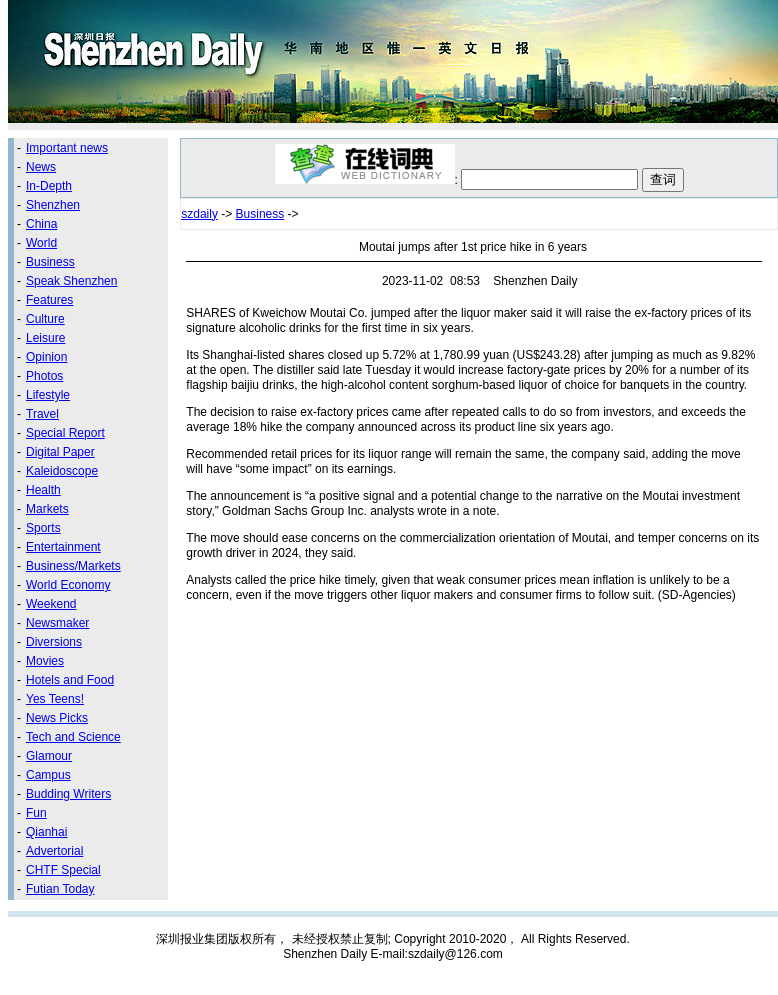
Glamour (49, 756)
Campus (48, 775)
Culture (45, 319)
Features (49, 300)
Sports (43, 528)
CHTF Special (63, 870)
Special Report (65, 433)
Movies (45, 661)
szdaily (199, 214)
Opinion (46, 357)
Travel (42, 414)
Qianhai (46, 832)
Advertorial (54, 851)
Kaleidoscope (62, 471)
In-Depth (49, 186)
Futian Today (60, 889)
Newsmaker (57, 623)
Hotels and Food (70, 680)
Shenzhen (53, 205)
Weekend (51, 604)
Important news (67, 148)
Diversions (54, 642)
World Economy (68, 585)
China (41, 224)
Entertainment (63, 547)
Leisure (45, 338)
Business (50, 262)
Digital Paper (60, 452)
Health (43, 490)
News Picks (57, 718)
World (41, 243)
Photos (44, 376)
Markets (47, 509)
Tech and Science (73, 737)
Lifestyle (48, 395)
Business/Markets (73, 566)
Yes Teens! (55, 699)
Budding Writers (68, 794)
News (41, 167)
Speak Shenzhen (71, 281)
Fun (36, 813)
